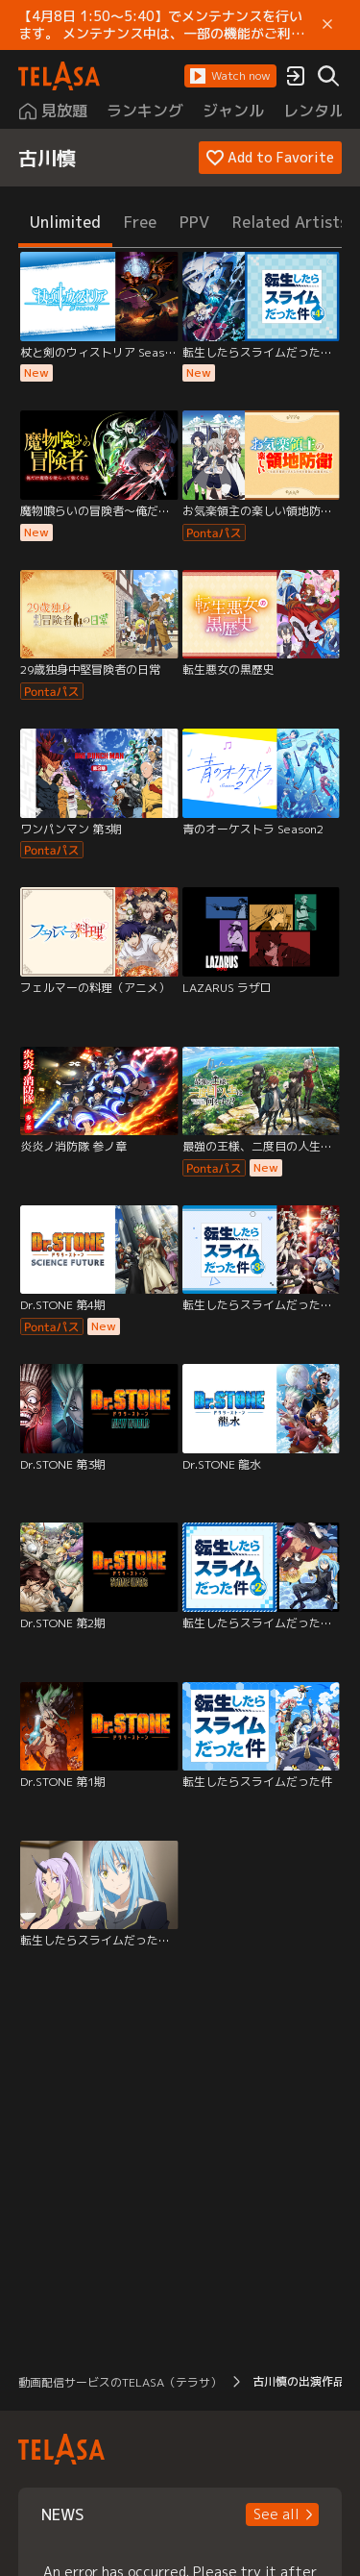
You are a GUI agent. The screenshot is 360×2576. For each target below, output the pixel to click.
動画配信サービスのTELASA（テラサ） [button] (120, 2382)
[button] (230, 75)
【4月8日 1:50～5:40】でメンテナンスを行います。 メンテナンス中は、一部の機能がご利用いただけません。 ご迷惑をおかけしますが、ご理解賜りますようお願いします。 (161, 25)
